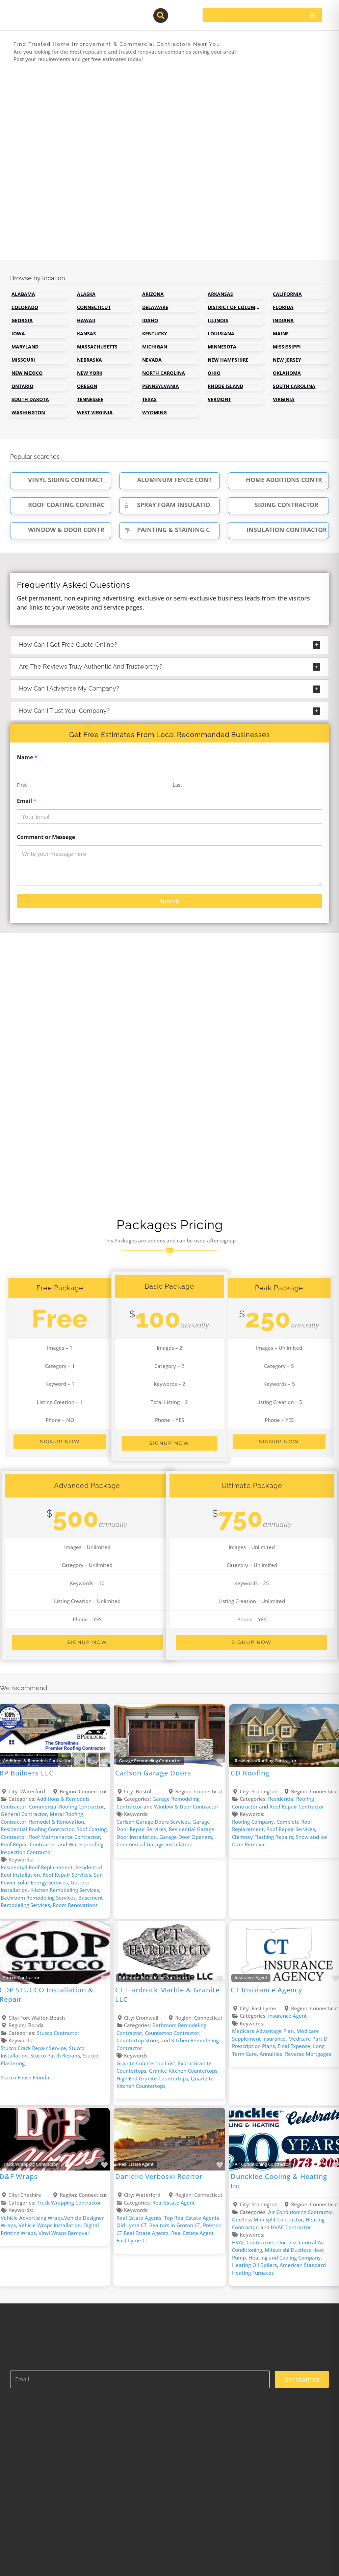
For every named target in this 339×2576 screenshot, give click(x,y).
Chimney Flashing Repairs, (264, 1836)
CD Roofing (250, 1772)
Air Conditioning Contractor (262, 2164)
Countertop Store (137, 2040)
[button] (169, 645)
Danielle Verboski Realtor (159, 2176)
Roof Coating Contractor (64, 505)
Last (177, 785)
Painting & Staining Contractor (184, 530)
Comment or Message (46, 837)
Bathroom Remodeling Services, (39, 1897)
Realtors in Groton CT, (176, 2225)
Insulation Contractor (278, 530)
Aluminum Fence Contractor (178, 480)
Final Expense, (295, 2046)
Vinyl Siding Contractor (62, 480)
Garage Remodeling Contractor (150, 1761)
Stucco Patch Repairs (55, 2055)
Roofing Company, (254, 1821)
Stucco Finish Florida (25, 2077)
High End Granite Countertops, (153, 2078)
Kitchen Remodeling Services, (65, 1889)
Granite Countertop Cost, (147, 2063)
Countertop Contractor (172, 2032)
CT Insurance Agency (266, 1989)
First (22, 785)
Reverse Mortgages (308, 2053)
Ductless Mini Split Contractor (267, 2219)
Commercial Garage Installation (154, 1844)
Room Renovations (75, 1905)
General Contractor (24, 1814)
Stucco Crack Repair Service (33, 2048)
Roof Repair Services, (68, 1874)
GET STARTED (301, 2380)
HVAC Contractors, (254, 2242)
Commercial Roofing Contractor (66, 1806)
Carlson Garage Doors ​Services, (154, 1821)
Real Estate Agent (136, 2164)
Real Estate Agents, (140, 2217)
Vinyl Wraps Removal (63, 2233)
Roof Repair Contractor (28, 1844)
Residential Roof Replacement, (38, 1867)
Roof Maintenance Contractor (64, 1836)
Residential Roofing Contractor (37, 1829)
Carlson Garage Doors (153, 1772)
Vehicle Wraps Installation (50, 2225)
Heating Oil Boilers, (256, 2265)
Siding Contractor (278, 505)
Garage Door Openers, (186, 1836)
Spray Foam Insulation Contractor (189, 505)
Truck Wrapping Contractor (69, 2202)
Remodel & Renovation (56, 1821)
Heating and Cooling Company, (285, 2257)
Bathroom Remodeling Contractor (153, 1978)
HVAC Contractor (291, 2227)
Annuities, (272, 2053)
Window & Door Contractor (68, 530)
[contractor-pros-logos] (44, 10)
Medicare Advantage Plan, (264, 2030)
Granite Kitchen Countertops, (184, 2070)
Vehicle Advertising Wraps (32, 2217)
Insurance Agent (251, 1978)
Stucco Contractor (58, 2032)
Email (26, 801)
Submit (169, 901)
